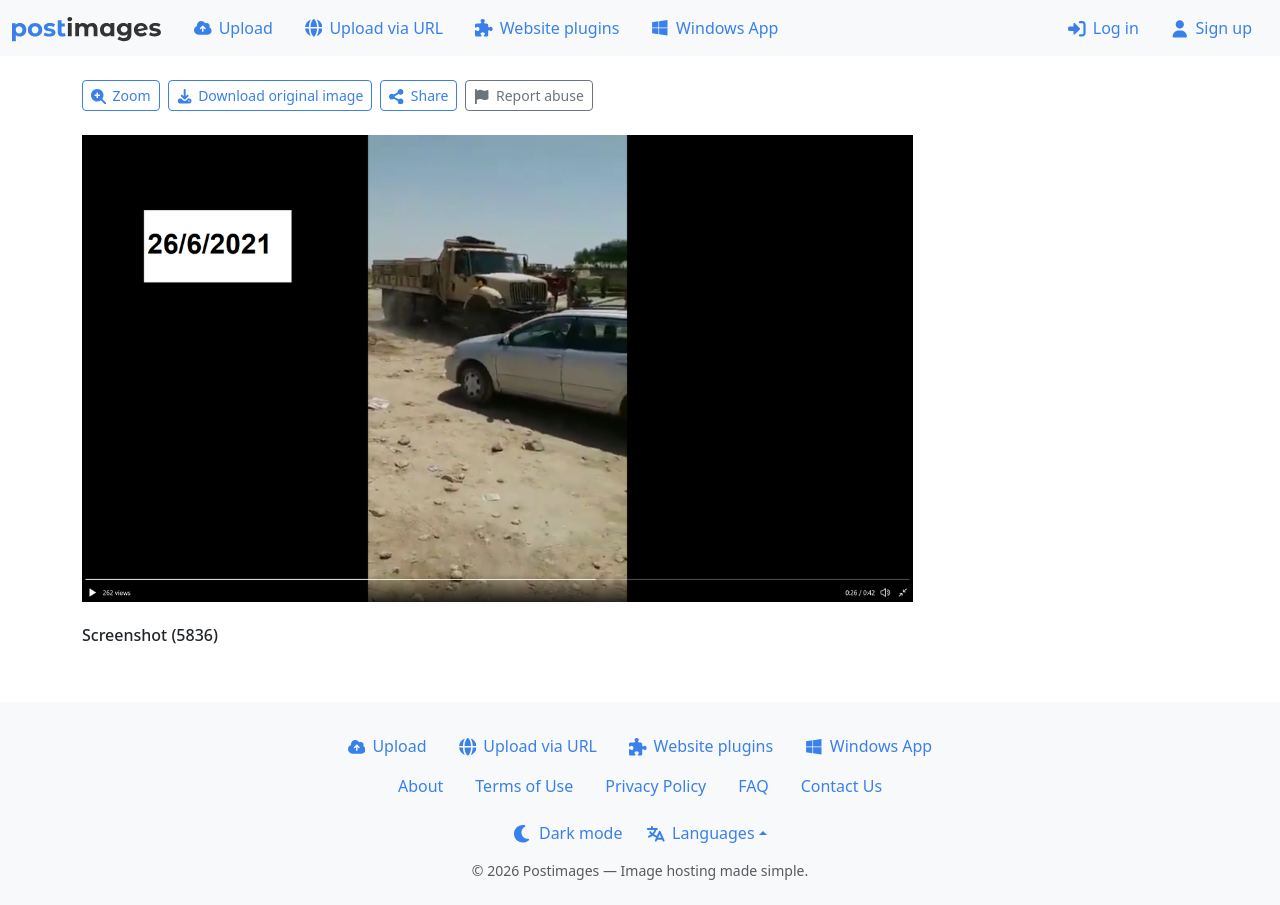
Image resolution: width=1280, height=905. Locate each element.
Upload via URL (374, 28)
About (420, 786)
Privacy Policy (655, 786)
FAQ (753, 786)
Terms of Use (524, 786)
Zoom (121, 95)
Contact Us (841, 786)
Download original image (270, 95)
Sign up (1211, 28)
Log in (1103, 28)
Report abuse (528, 95)
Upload (233, 28)
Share (418, 95)
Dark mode (568, 833)
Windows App (714, 28)
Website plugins (547, 28)
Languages (700, 833)
